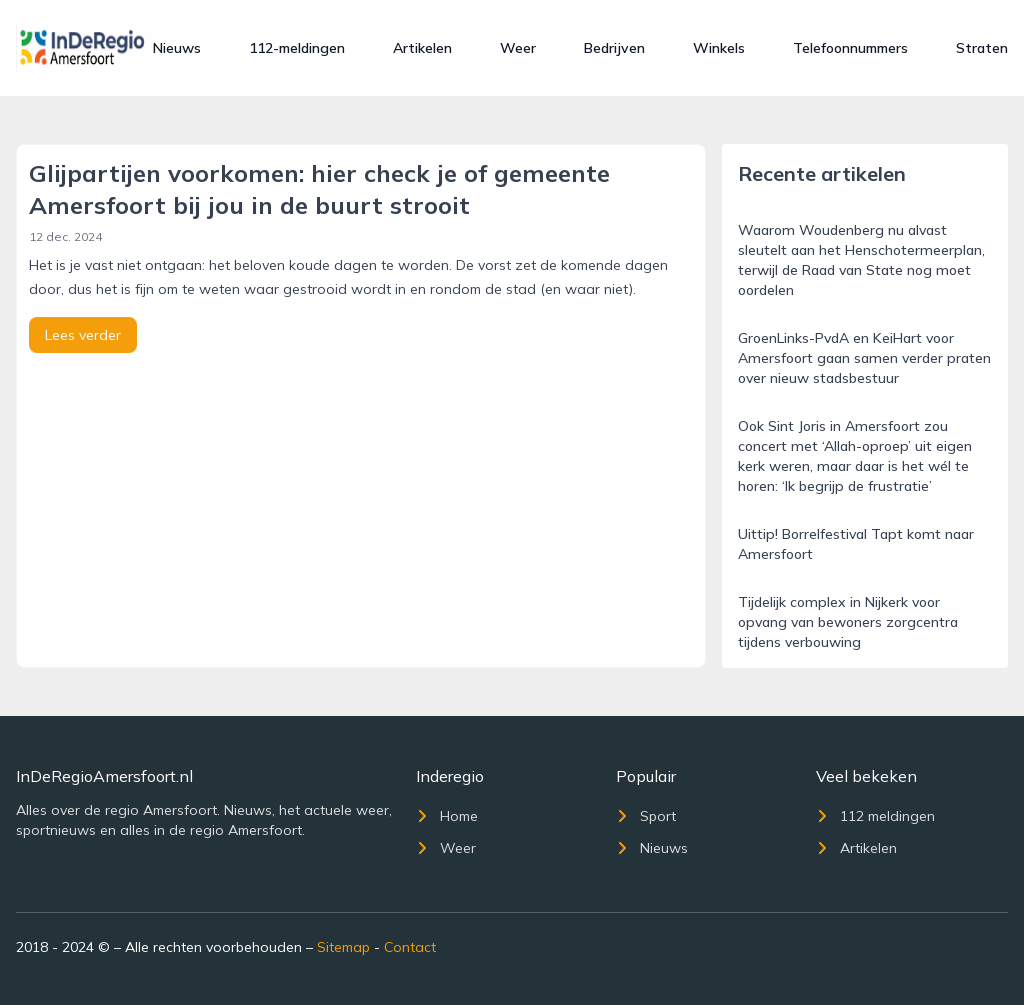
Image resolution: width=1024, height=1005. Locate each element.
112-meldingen (297, 48)
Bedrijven (614, 48)
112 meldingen (875, 816)
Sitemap (343, 947)
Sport (646, 816)
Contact (410, 947)
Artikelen (422, 48)
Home (447, 816)
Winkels (719, 48)
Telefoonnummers (850, 48)
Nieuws (177, 48)
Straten (982, 48)
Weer (518, 48)
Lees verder (83, 335)
